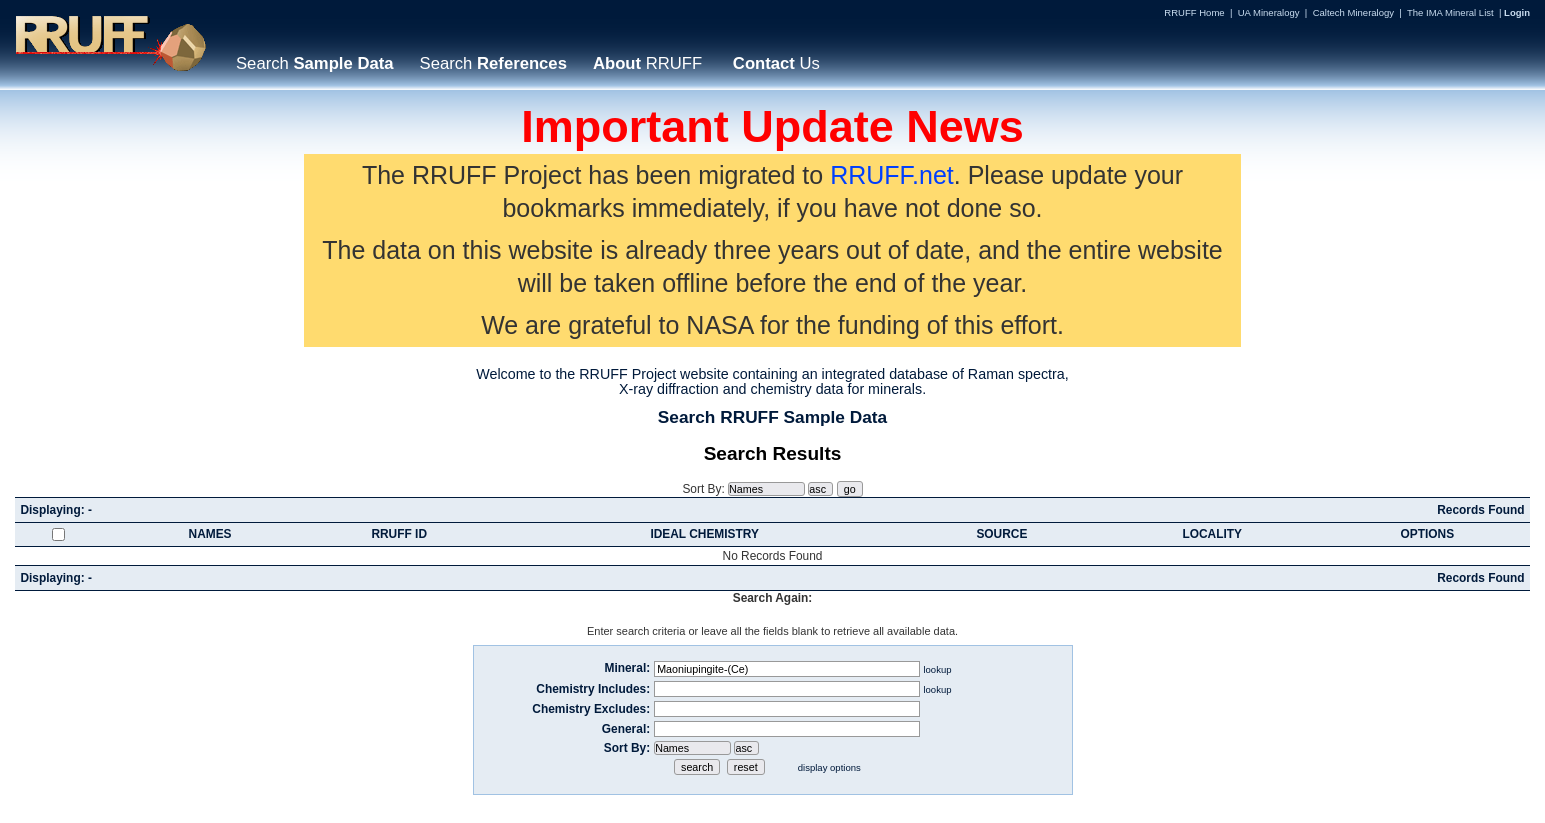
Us (774, 63)
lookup (937, 669)
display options (829, 767)
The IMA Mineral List (1450, 12)
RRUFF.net (892, 175)
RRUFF (647, 63)
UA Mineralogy (1269, 12)
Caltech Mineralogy (1353, 12)
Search (315, 63)
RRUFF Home (1194, 12)
